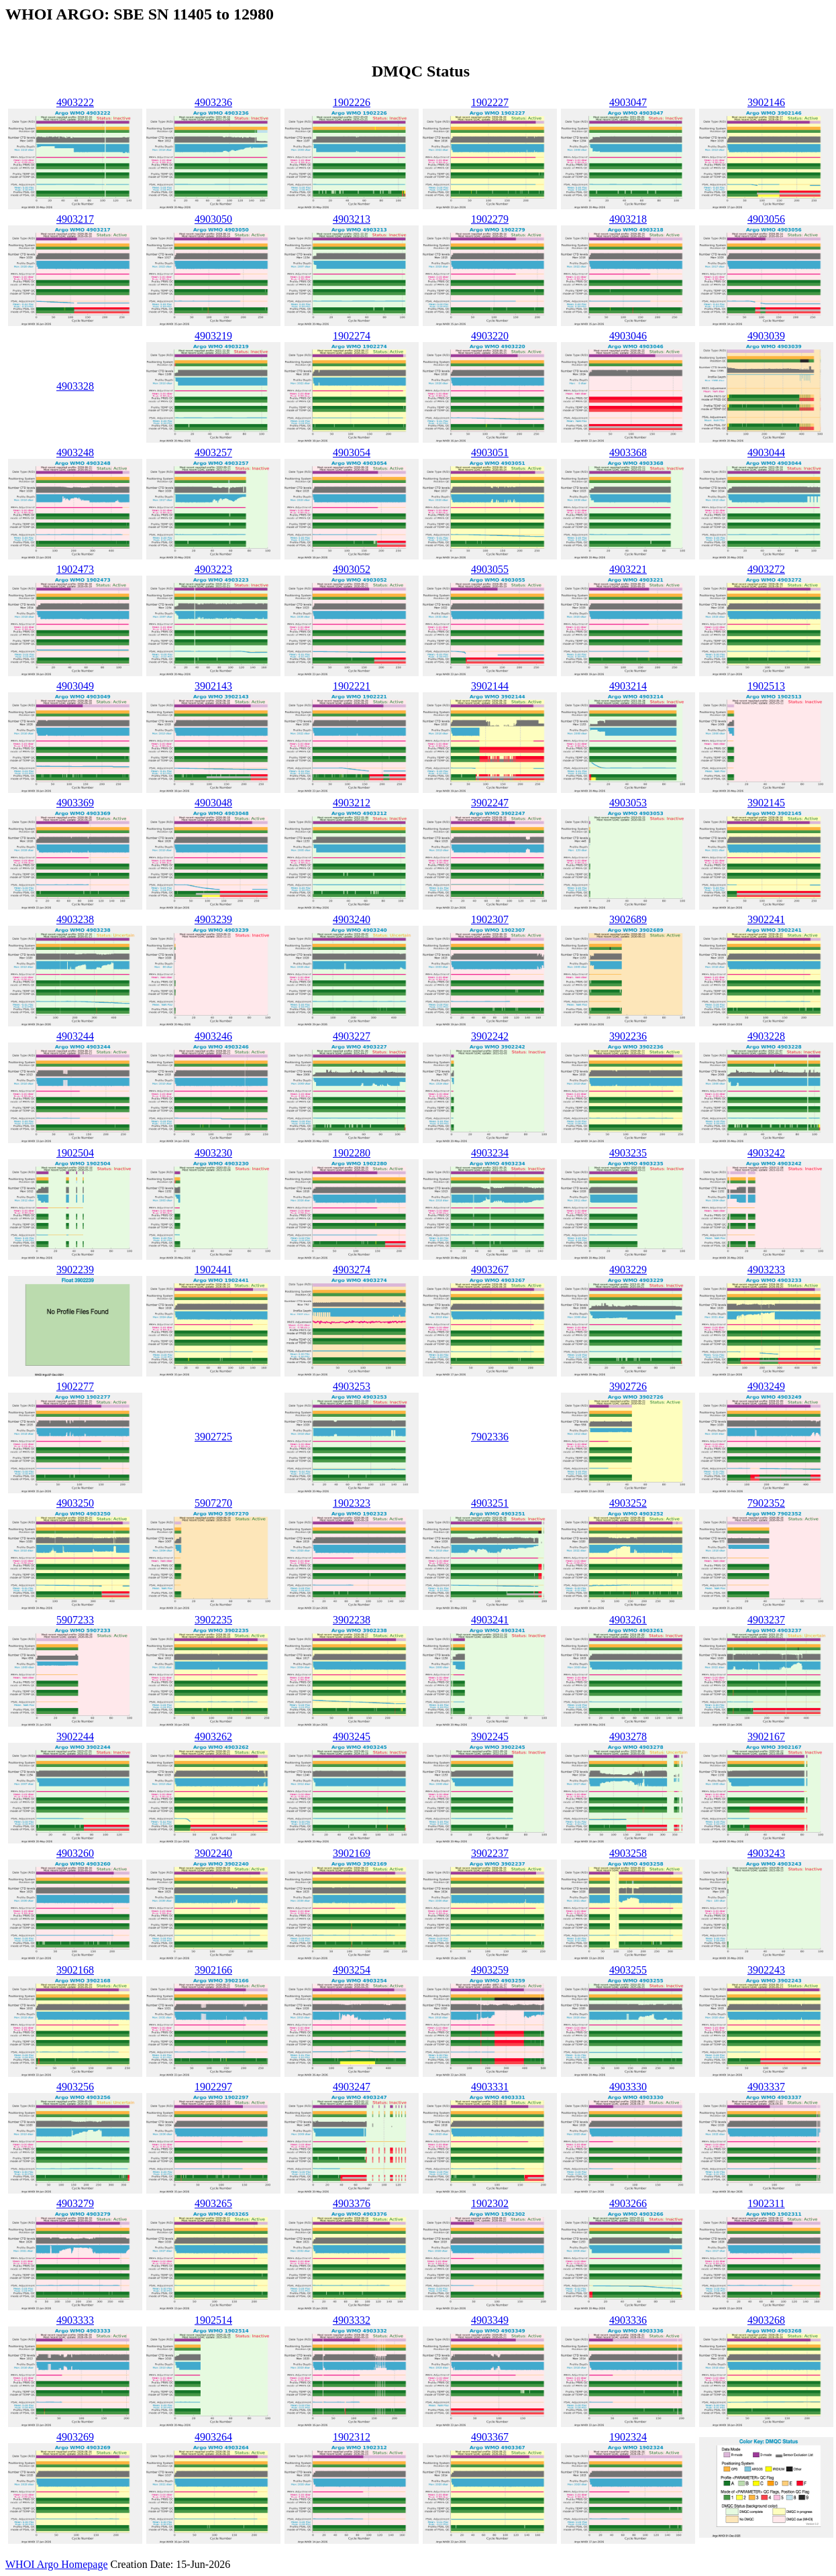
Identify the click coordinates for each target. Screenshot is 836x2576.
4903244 (75, 1036)
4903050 (213, 219)
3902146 (766, 102)
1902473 (75, 569)
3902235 (213, 1619)
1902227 (490, 102)
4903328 (75, 386)
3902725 (213, 1436)
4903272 (766, 569)
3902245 (490, 1736)
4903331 (490, 2086)
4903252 (628, 1503)
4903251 (490, 1503)
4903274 (351, 1269)
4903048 (213, 802)
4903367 (490, 2437)
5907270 (213, 1503)
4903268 (766, 2320)
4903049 (75, 686)
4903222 (75, 102)
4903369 (75, 802)
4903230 (213, 1153)
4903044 (766, 452)
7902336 (490, 1436)
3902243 (766, 1970)
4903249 (766, 1386)
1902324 (628, 2437)
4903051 (490, 452)
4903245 (351, 1736)
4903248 (75, 452)
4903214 (628, 686)
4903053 (628, 802)
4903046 (628, 335)
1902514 (213, 2320)
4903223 (213, 569)
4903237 (766, 1619)
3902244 (75, 1736)
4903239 (213, 919)
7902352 (766, 1503)
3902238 (351, 1619)
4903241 (490, 1619)
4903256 (75, 2086)
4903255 (628, 1970)
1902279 (490, 219)
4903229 (628, 1269)
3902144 (490, 686)
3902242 (490, 1036)
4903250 (75, 1503)
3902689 (628, 919)
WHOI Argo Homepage (56, 2564)
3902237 (490, 1853)
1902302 (490, 2203)
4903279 (75, 2203)
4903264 (213, 2437)
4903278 (628, 1736)
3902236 (628, 1036)
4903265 (213, 2203)
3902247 (490, 802)
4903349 (490, 2320)
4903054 (351, 452)
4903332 (351, 2320)
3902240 (213, 1853)
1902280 (351, 1153)
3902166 (213, 1970)
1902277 (75, 1386)
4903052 (351, 569)
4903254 (351, 1970)
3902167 (766, 1736)
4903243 (766, 1853)
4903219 (213, 335)
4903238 (75, 919)
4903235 (628, 1153)
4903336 (628, 2320)
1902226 (351, 102)
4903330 (628, 2086)
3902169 (351, 1853)
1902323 (351, 1503)
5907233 (75, 1619)
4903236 (213, 102)
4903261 (628, 1619)
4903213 (351, 219)
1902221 (351, 686)
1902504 (75, 1153)
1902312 (351, 2437)
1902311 (765, 2203)
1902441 (213, 1269)
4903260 (75, 1853)
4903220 (490, 335)
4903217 (75, 219)
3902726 (628, 1386)
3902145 (766, 802)
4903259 (490, 1970)
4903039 (766, 335)
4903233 (766, 1269)
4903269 (75, 2437)
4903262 (213, 1736)
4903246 (213, 1036)
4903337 (766, 2086)
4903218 (628, 219)
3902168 (75, 1970)
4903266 (628, 2203)
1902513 (766, 686)
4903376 (351, 2203)
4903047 (628, 102)
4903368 (628, 452)
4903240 (351, 919)
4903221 (628, 569)
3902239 (75, 1269)
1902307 (490, 919)
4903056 (766, 219)
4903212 (351, 802)
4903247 (351, 2086)
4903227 (351, 1036)
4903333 (75, 2320)
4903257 (213, 452)
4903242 (766, 1153)
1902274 (351, 335)
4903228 (766, 1036)
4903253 (351, 1386)
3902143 (213, 686)
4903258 (628, 1853)
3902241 (766, 919)
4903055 (490, 569)
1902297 (213, 2086)
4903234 (490, 1153)
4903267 (490, 1269)
